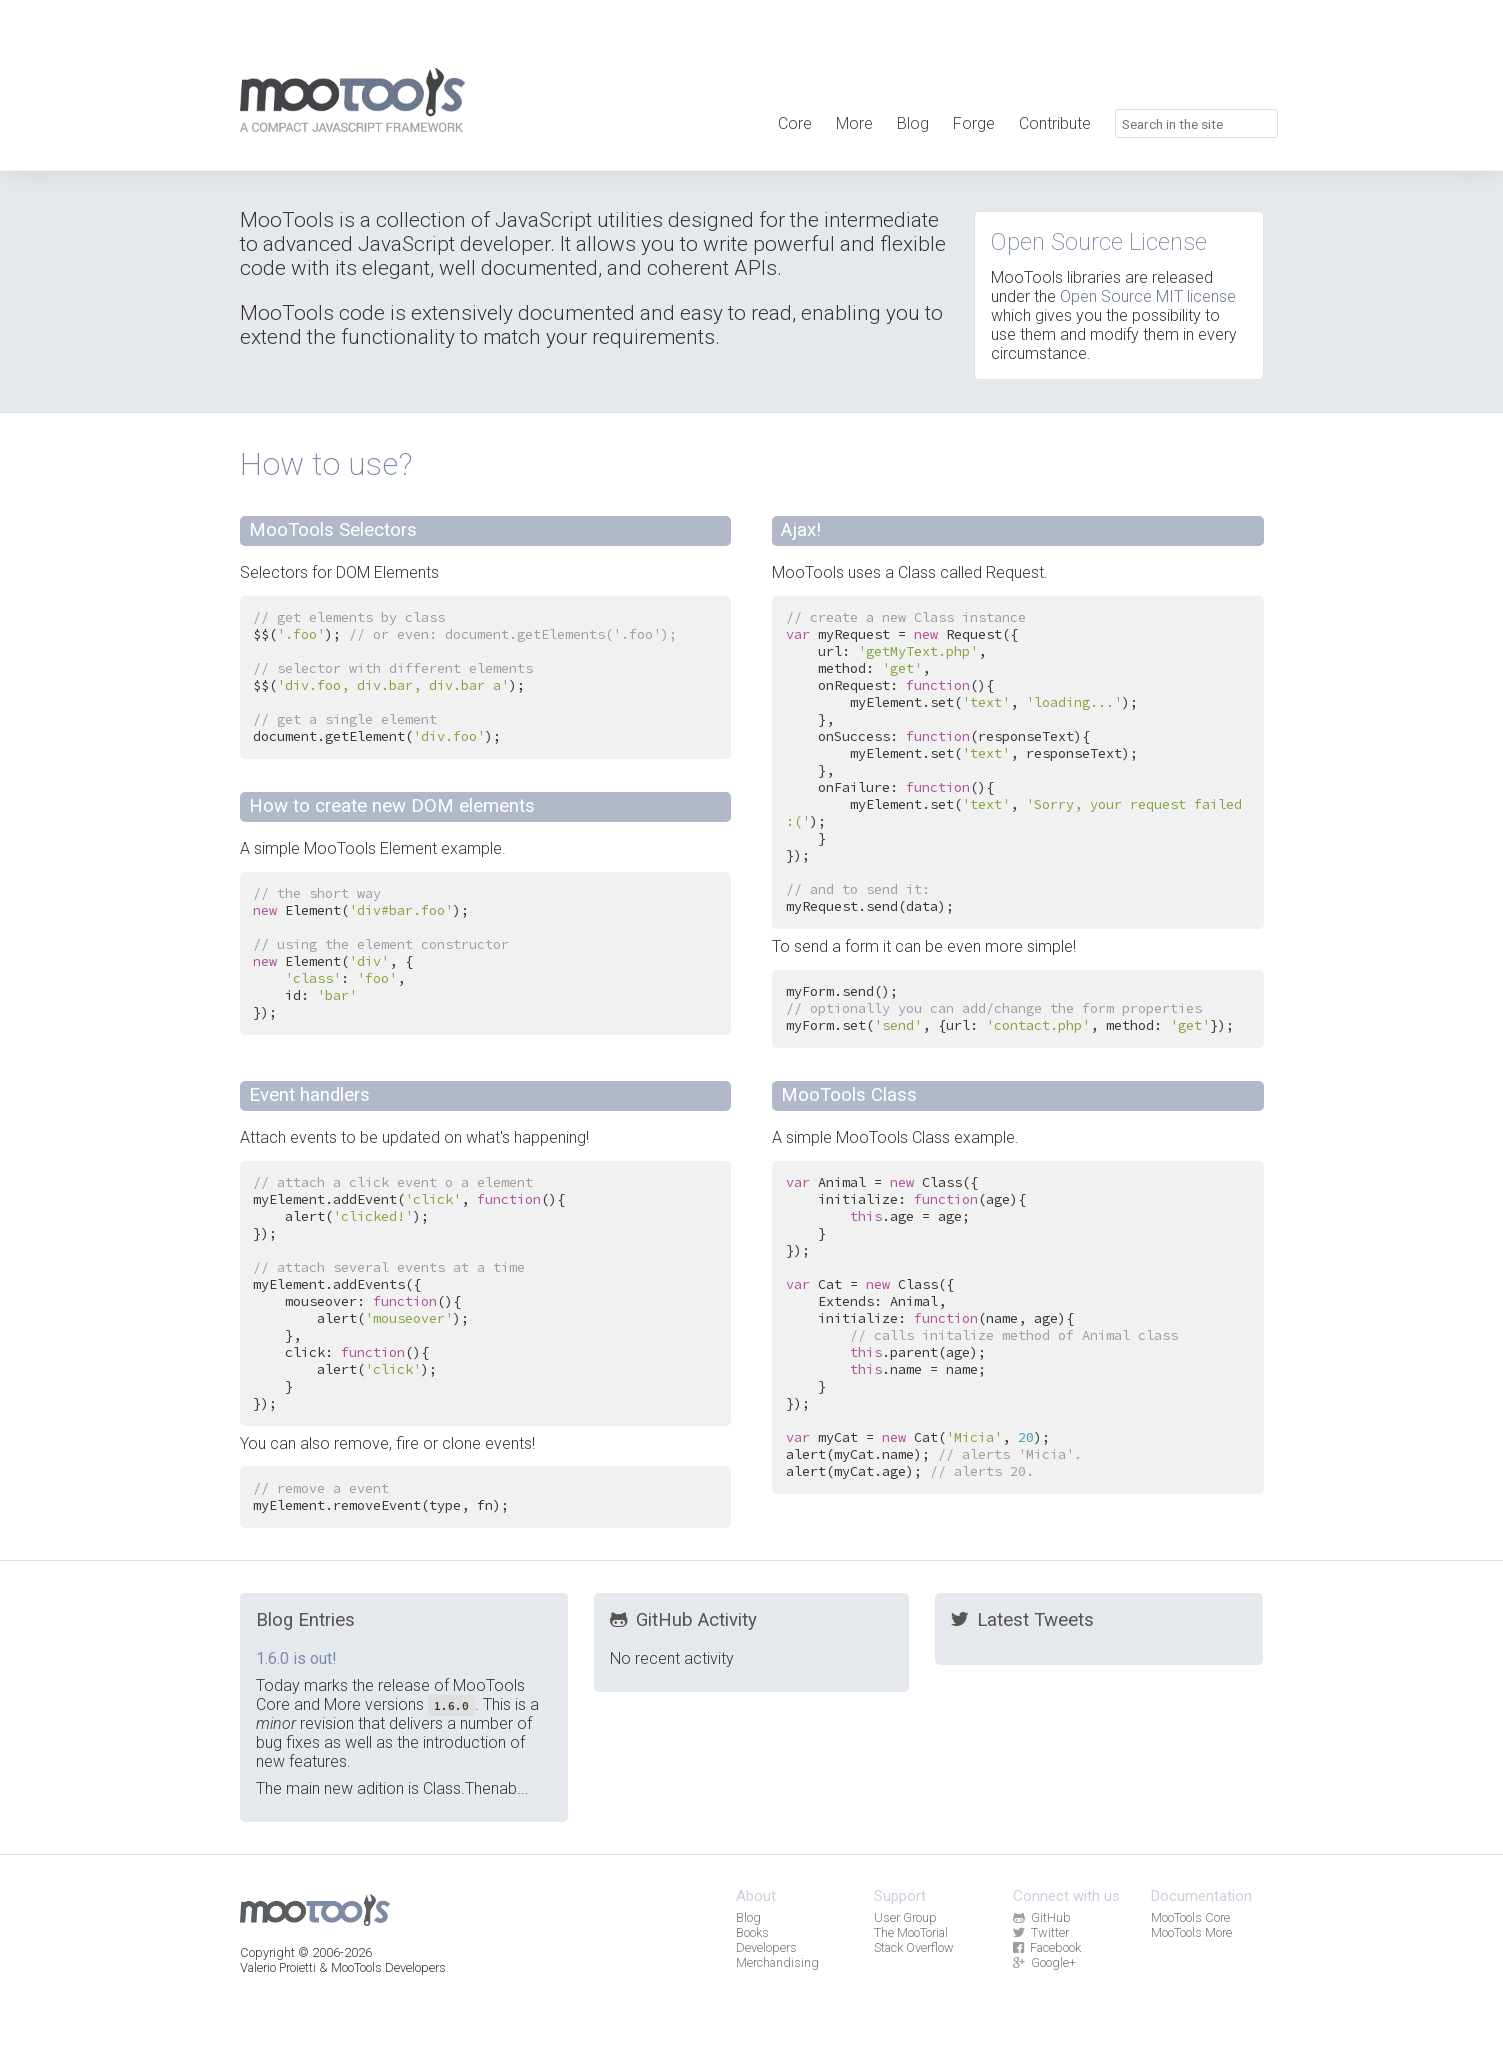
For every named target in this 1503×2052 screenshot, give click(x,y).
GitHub (1042, 1917)
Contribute (1055, 123)
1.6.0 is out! (296, 1658)
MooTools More (1191, 1932)
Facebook (1047, 1947)
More (854, 123)
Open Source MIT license (1148, 296)
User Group (905, 1917)
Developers (766, 1947)
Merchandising (777, 1962)
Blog (913, 123)
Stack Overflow (914, 1947)
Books (752, 1932)
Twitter (1041, 1932)
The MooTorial (911, 1932)
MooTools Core (1190, 1917)
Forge (974, 123)
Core (795, 123)
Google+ (1044, 1962)
